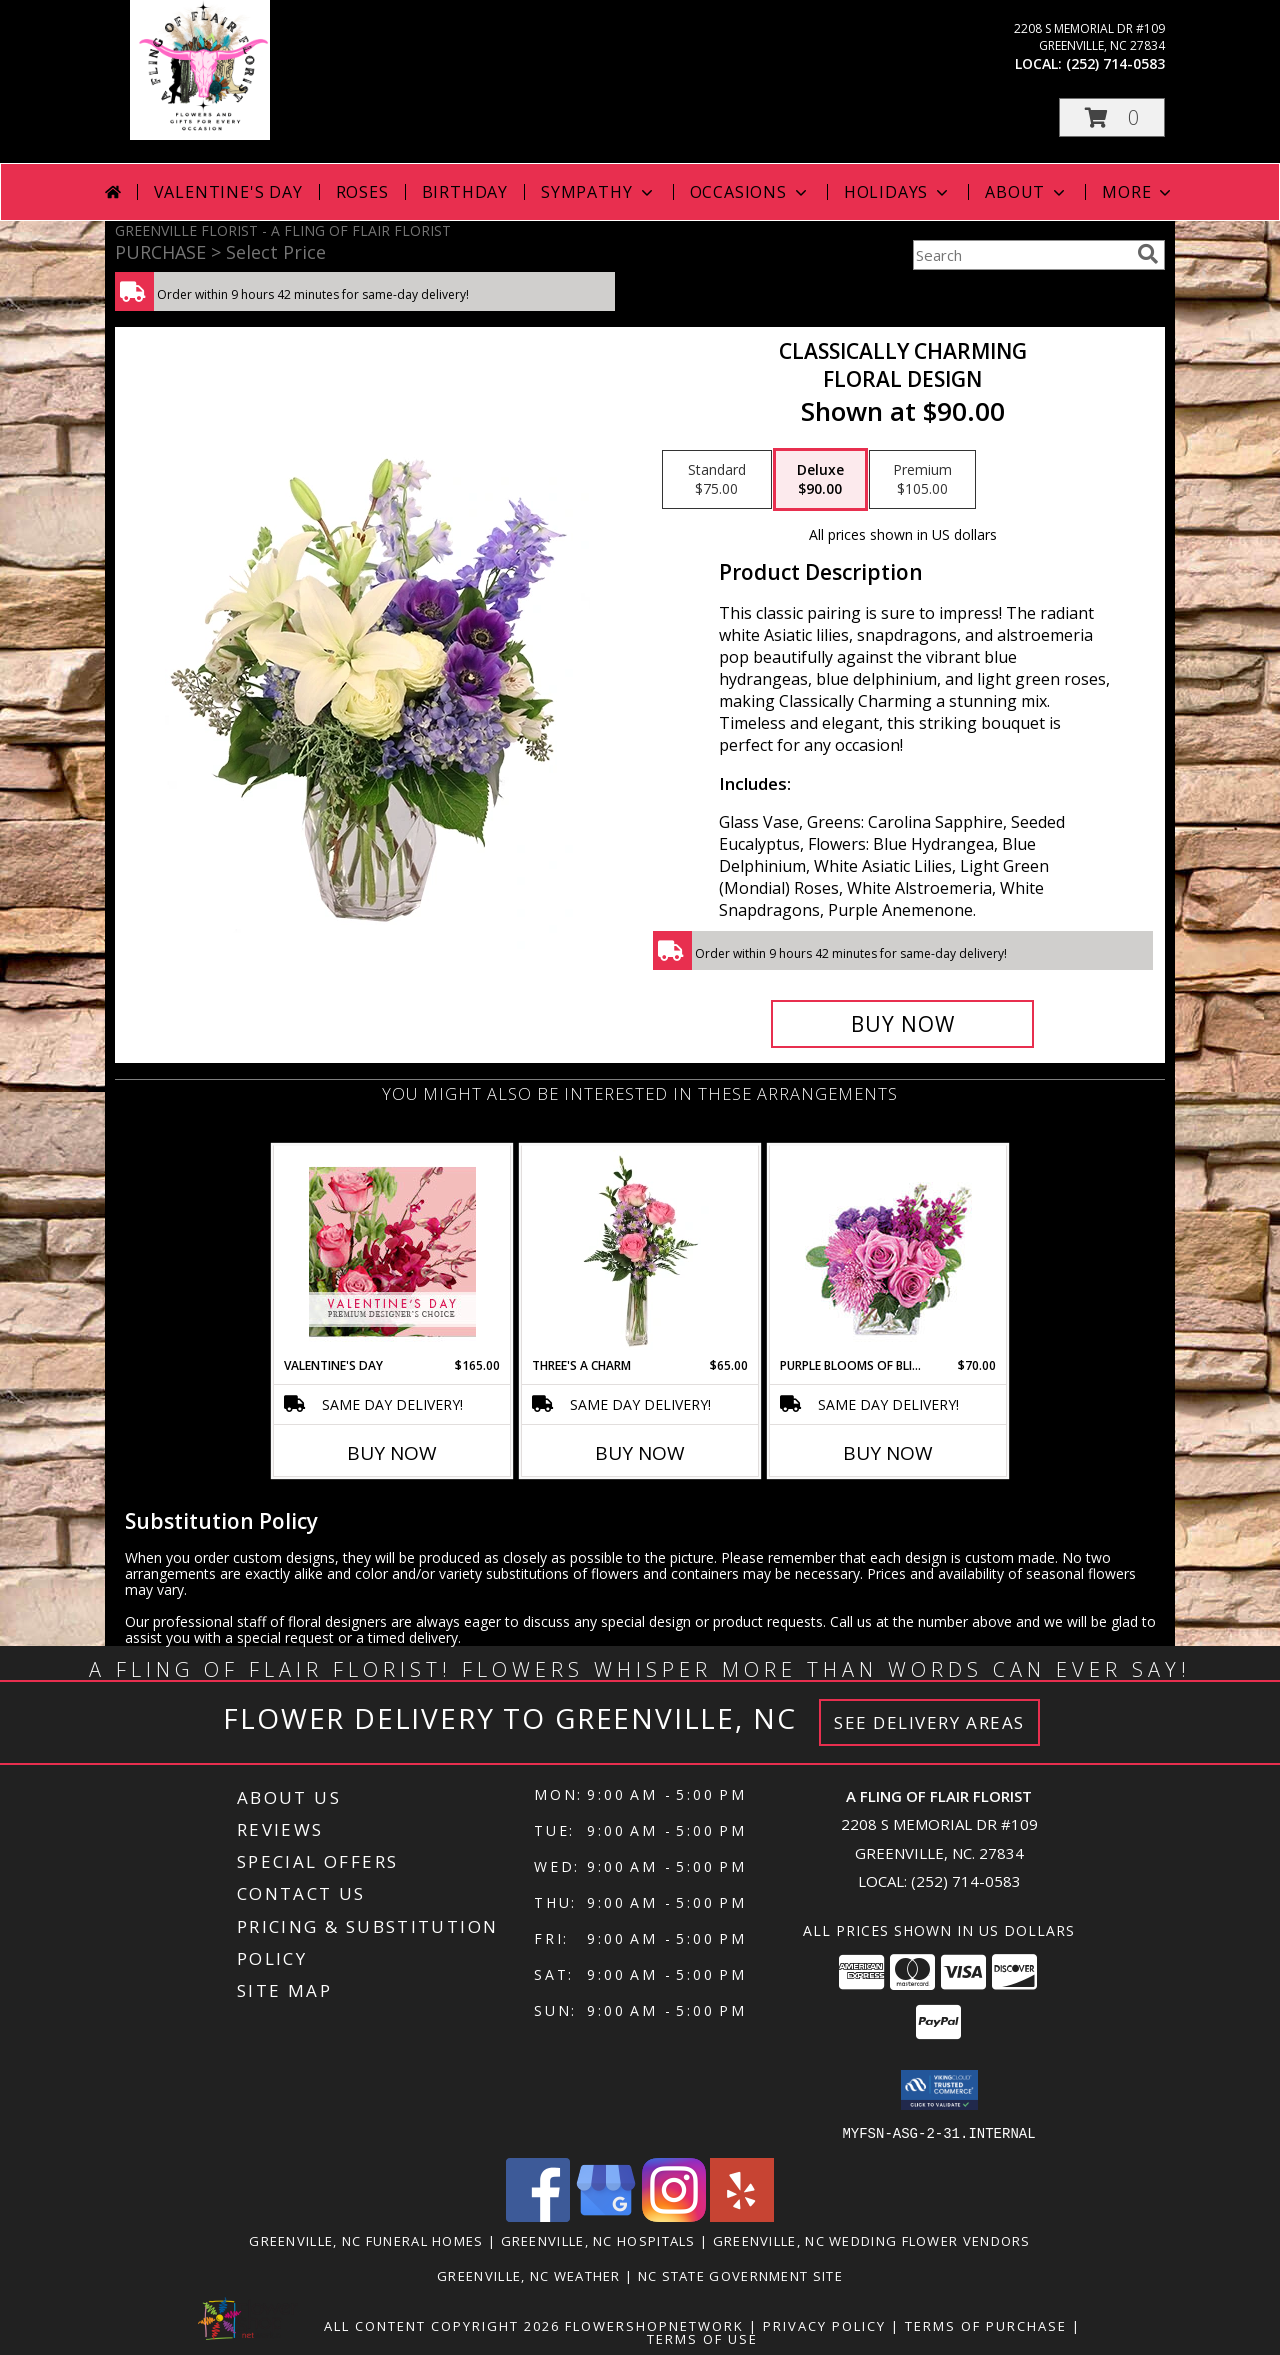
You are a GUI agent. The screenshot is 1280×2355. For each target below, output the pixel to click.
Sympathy (598, 192)
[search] (1148, 254)
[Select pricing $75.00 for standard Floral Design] (717, 480)
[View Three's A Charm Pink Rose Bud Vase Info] (640, 1251)
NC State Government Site (740, 2275)
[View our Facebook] (538, 2215)
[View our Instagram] (674, 2215)
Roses (362, 192)
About (1027, 192)
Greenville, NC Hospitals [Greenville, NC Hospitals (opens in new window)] (598, 2240)
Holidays (898, 192)
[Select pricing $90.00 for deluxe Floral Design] (820, 480)
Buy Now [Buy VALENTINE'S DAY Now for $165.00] (392, 1453)
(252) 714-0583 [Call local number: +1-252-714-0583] (1115, 63)
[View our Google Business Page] (606, 2215)
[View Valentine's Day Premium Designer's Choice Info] (392, 1251)
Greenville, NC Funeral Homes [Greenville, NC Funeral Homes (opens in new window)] (366, 2240)
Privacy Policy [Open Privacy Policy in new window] (824, 2325)
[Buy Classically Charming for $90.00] (902, 1024)
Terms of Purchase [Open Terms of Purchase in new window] (986, 2325)
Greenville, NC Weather (529, 2275)
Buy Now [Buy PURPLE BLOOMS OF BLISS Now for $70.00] (888, 1453)
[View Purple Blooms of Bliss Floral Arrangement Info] (888, 1251)
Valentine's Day (228, 192)
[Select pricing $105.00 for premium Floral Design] (922, 480)
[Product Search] (1021, 255)
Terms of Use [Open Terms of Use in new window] (702, 2338)
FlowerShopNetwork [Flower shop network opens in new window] (654, 2325)
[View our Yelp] (742, 2215)
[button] (1112, 117)
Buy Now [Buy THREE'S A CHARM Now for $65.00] (640, 1453)
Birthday (465, 192)
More (1138, 192)
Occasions (750, 192)
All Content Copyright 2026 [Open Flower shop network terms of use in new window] (442, 2325)
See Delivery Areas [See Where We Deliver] (929, 1722)
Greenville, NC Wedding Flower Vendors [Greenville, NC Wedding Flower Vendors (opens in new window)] (872, 2240)
